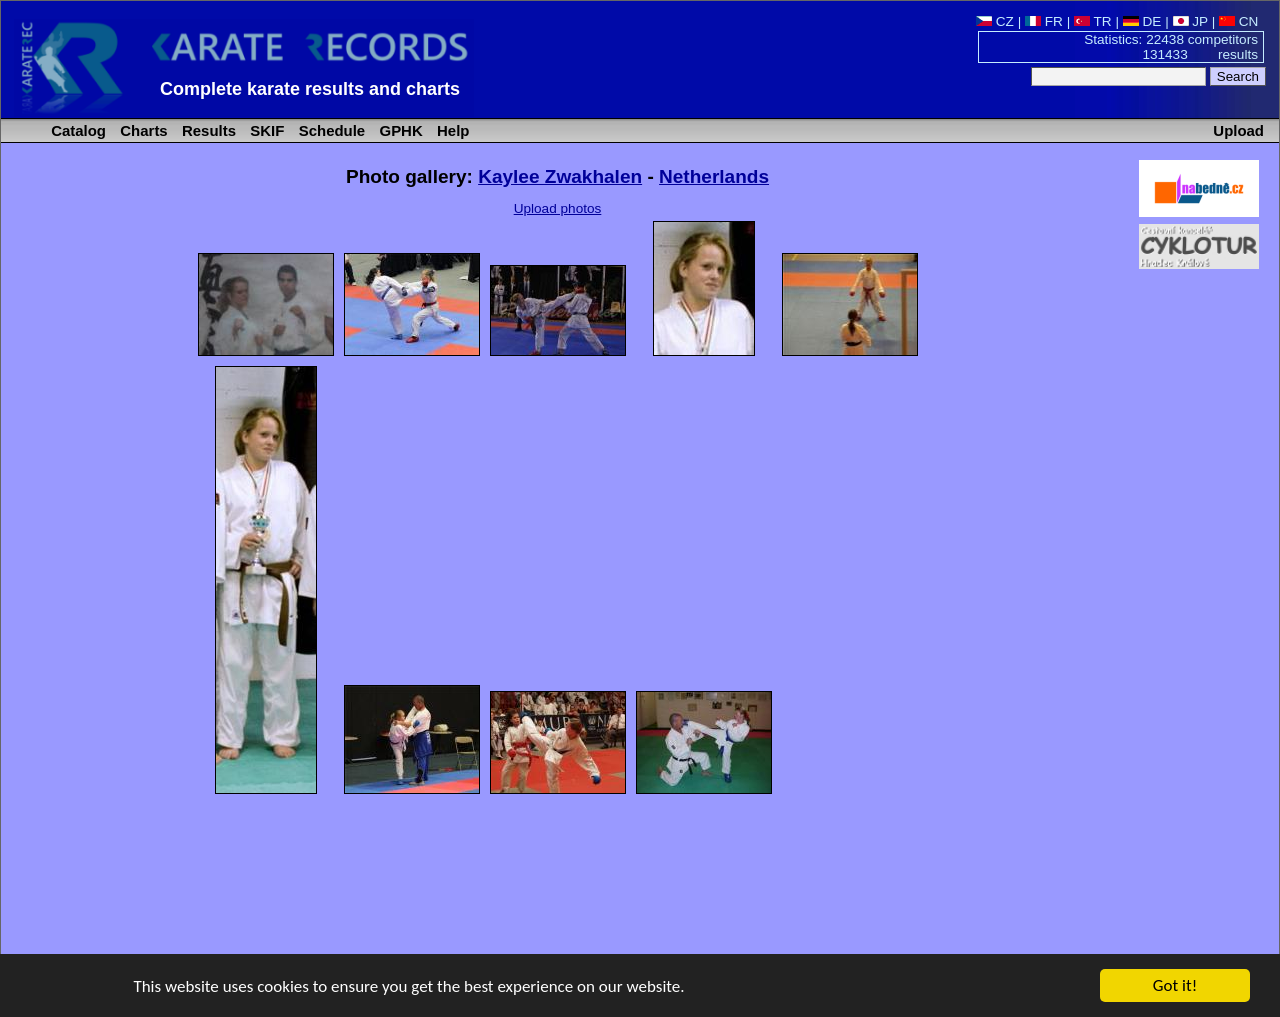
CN (1238, 21)
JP (1190, 21)
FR (1044, 21)
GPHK (398, 130)
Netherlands (714, 176)
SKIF (265, 130)
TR (1093, 21)
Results (207, 130)
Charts (142, 130)
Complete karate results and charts (310, 89)
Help (451, 130)
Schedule (330, 130)
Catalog (76, 130)
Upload (1238, 130)
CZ (995, 21)
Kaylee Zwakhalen (560, 176)
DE (1142, 21)
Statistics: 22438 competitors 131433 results (1171, 47)
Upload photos (558, 208)
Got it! (1175, 986)
